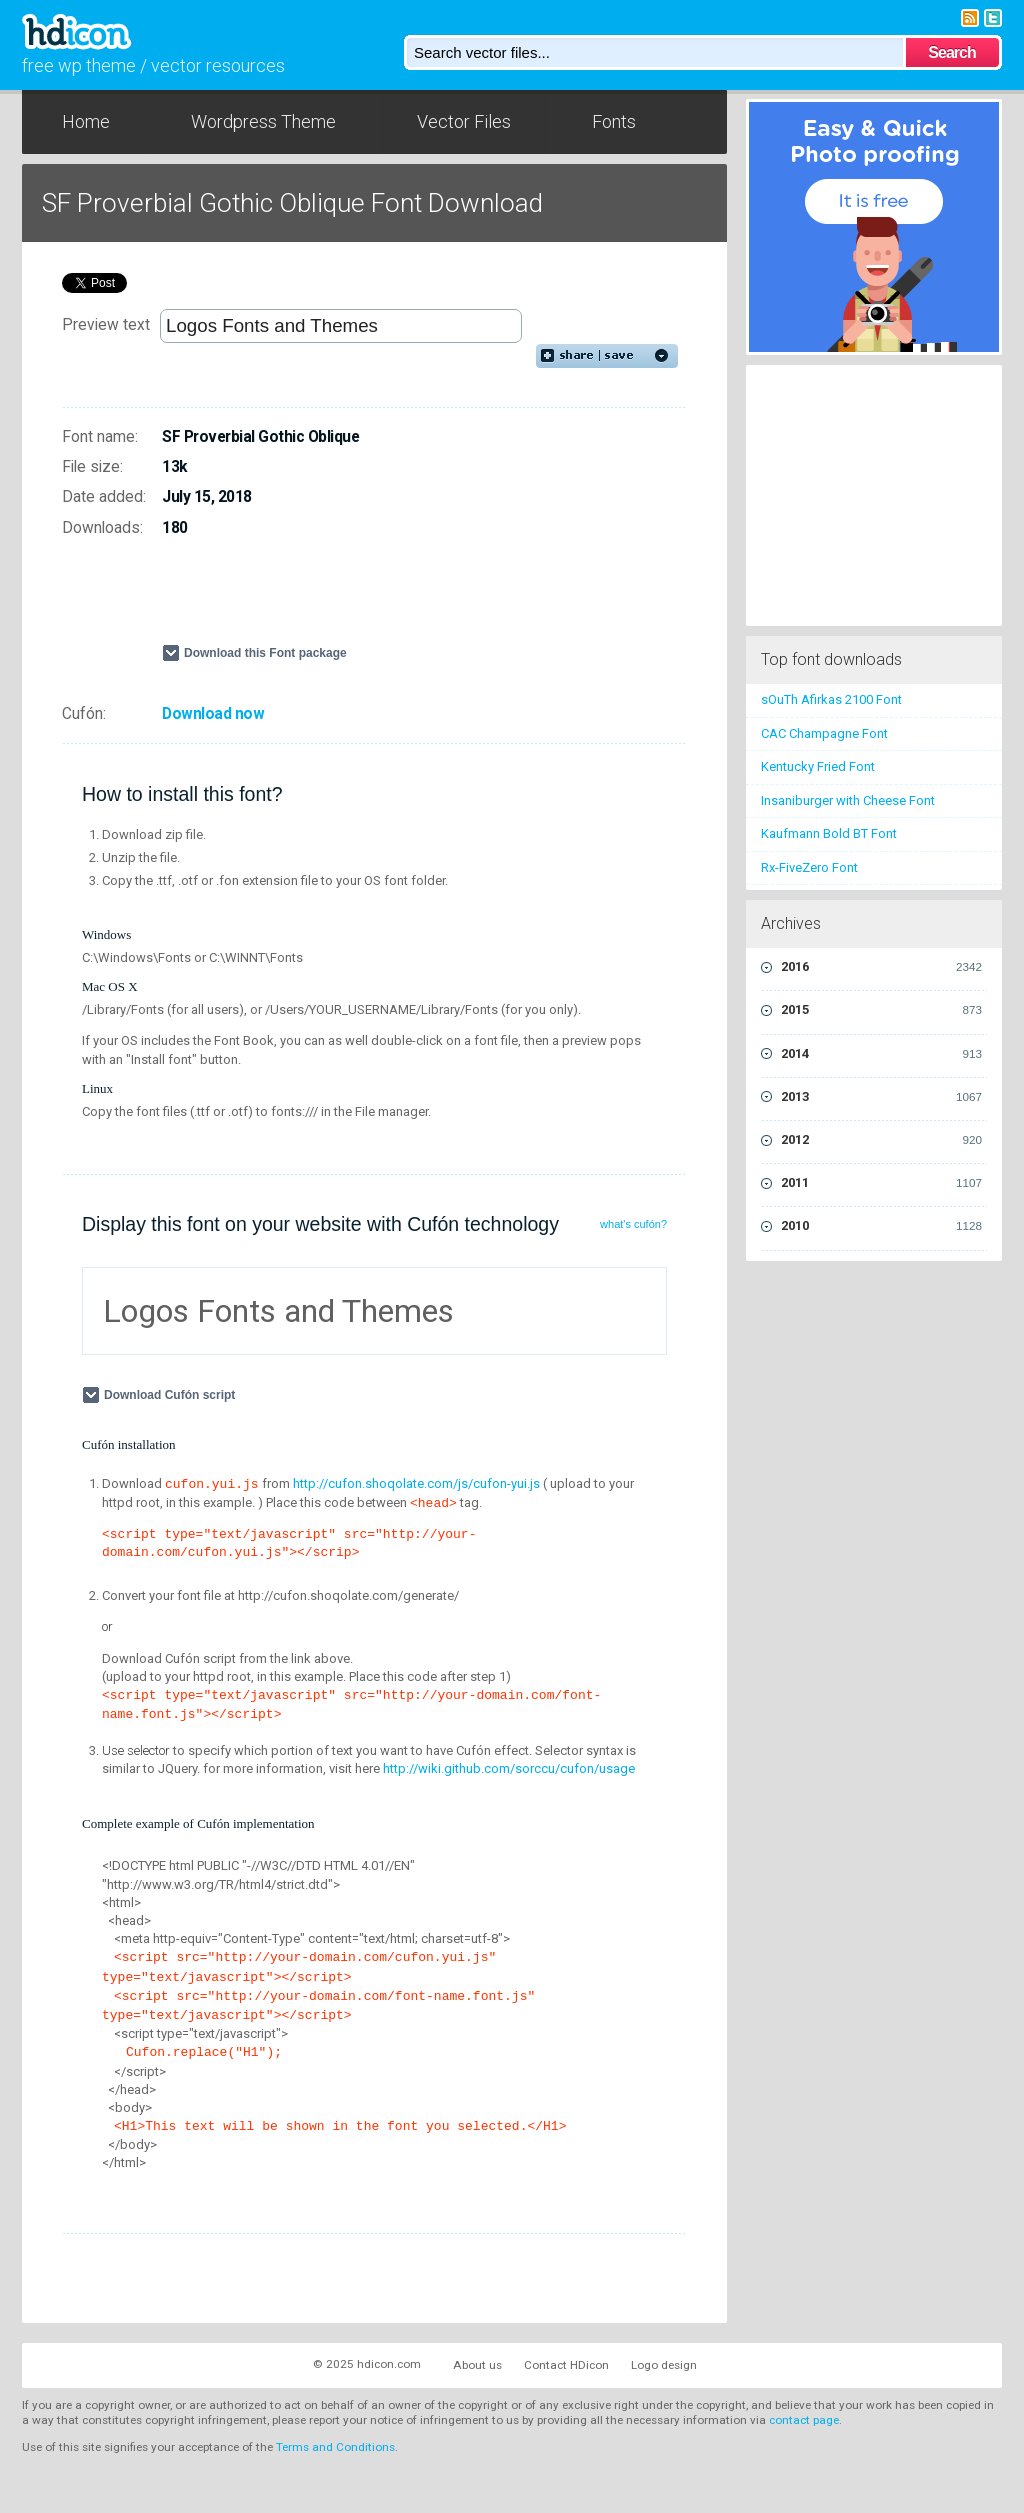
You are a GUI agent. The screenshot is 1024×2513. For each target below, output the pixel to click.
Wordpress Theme (263, 121)
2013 (881, 1097)
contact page (804, 2420)
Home (86, 121)
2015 (881, 1010)
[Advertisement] (396, 599)
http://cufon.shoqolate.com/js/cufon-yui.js (416, 1483)
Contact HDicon (566, 2365)
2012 (881, 1140)
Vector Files (464, 121)
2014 (881, 1054)
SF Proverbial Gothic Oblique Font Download (292, 203)
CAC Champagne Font (824, 733)
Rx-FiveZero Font (809, 867)
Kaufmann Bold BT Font (829, 833)
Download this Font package (265, 653)
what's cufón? (633, 1224)
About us (477, 2365)
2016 (881, 967)
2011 (881, 1183)
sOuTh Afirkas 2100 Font (831, 699)
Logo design (664, 2365)
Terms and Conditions (335, 2447)
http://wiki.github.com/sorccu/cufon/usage (509, 1768)
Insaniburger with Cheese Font (848, 800)
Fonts (614, 121)
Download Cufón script (172, 1395)
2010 (881, 1226)
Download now (213, 714)
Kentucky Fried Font (818, 766)
